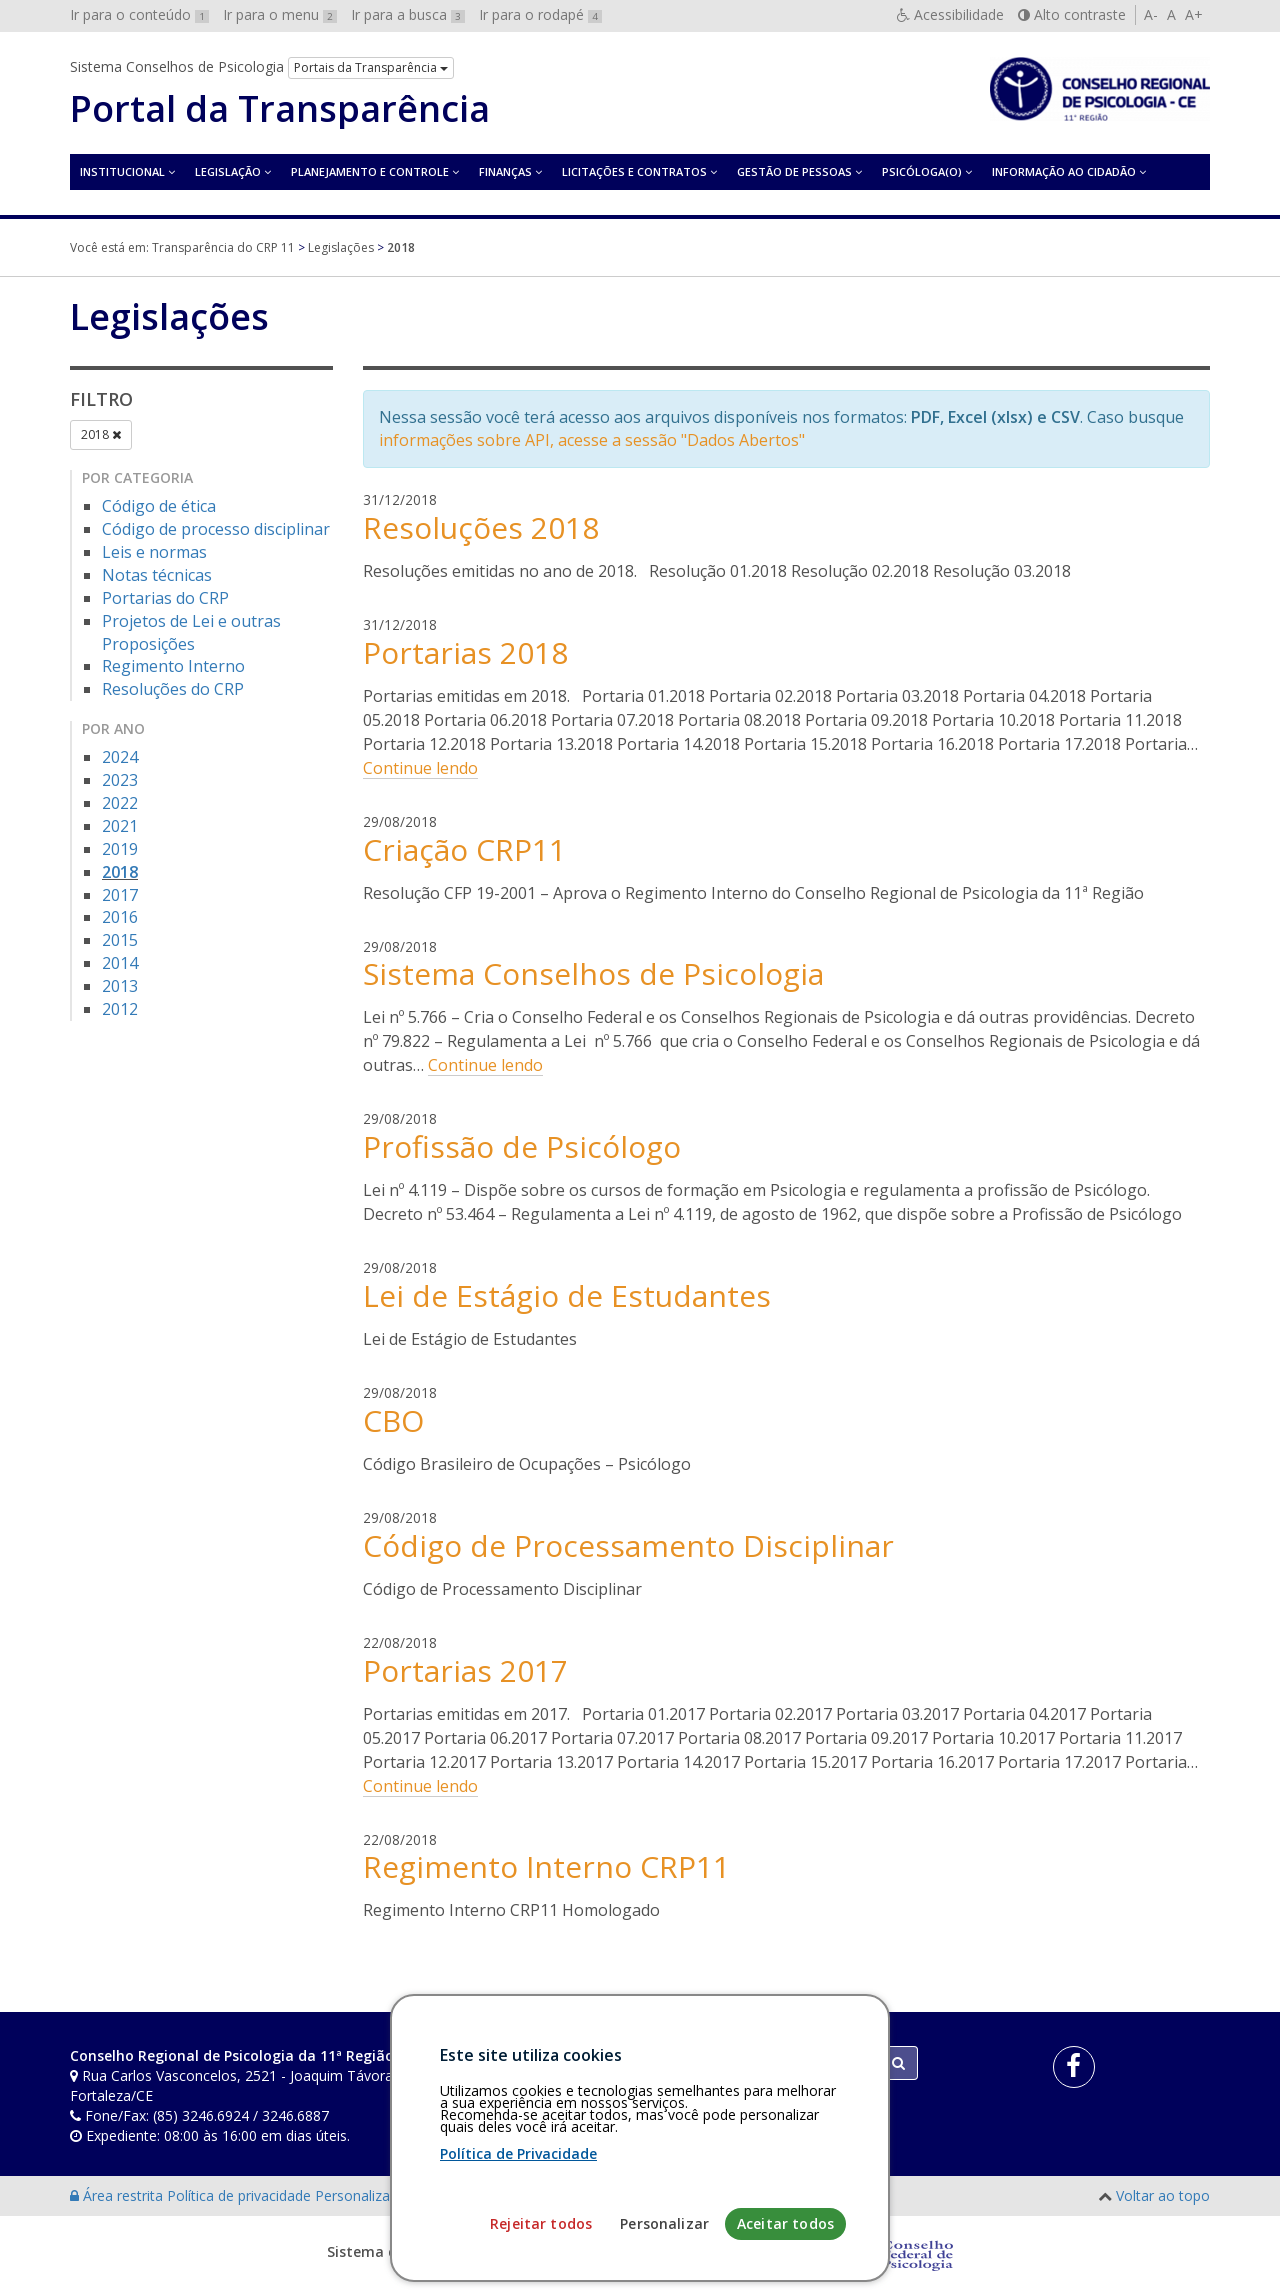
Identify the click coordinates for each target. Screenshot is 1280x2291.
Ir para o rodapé (540, 14)
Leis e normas (154, 552)
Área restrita (118, 2195)
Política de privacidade (241, 2195)
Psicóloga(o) (922, 171)
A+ (1194, 14)
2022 (120, 803)
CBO (393, 1420)
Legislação (228, 171)
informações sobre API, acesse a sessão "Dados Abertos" (592, 440)
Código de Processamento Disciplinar (628, 1545)
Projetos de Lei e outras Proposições (191, 632)
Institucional (122, 171)
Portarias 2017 (465, 1670)
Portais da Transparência (371, 67)
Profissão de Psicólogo (522, 1146)
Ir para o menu (280, 14)
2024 (120, 757)
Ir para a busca (408, 14)
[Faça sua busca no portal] (719, 2063)
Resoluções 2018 (481, 527)
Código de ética (159, 506)
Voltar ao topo (1163, 2195)
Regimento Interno (173, 666)
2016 (120, 917)
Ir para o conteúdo (139, 14)
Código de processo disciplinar (216, 529)
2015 (120, 940)
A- (1151, 14)
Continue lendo (420, 768)
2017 (120, 895)
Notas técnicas (157, 575)
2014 (120, 963)
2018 (101, 434)
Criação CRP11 (464, 849)
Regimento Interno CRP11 (546, 1866)
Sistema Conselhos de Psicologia (593, 973)
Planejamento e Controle (370, 171)
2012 (120, 1009)
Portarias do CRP (165, 598)
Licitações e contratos (634, 171)
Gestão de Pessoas (794, 171)
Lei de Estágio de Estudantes (567, 1295)
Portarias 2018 (465, 652)
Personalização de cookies (401, 2195)
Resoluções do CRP (173, 689)
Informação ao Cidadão (1064, 171)
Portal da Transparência (280, 109)
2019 (120, 849)
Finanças (505, 171)
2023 (120, 780)
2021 (120, 826)
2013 (120, 986)
